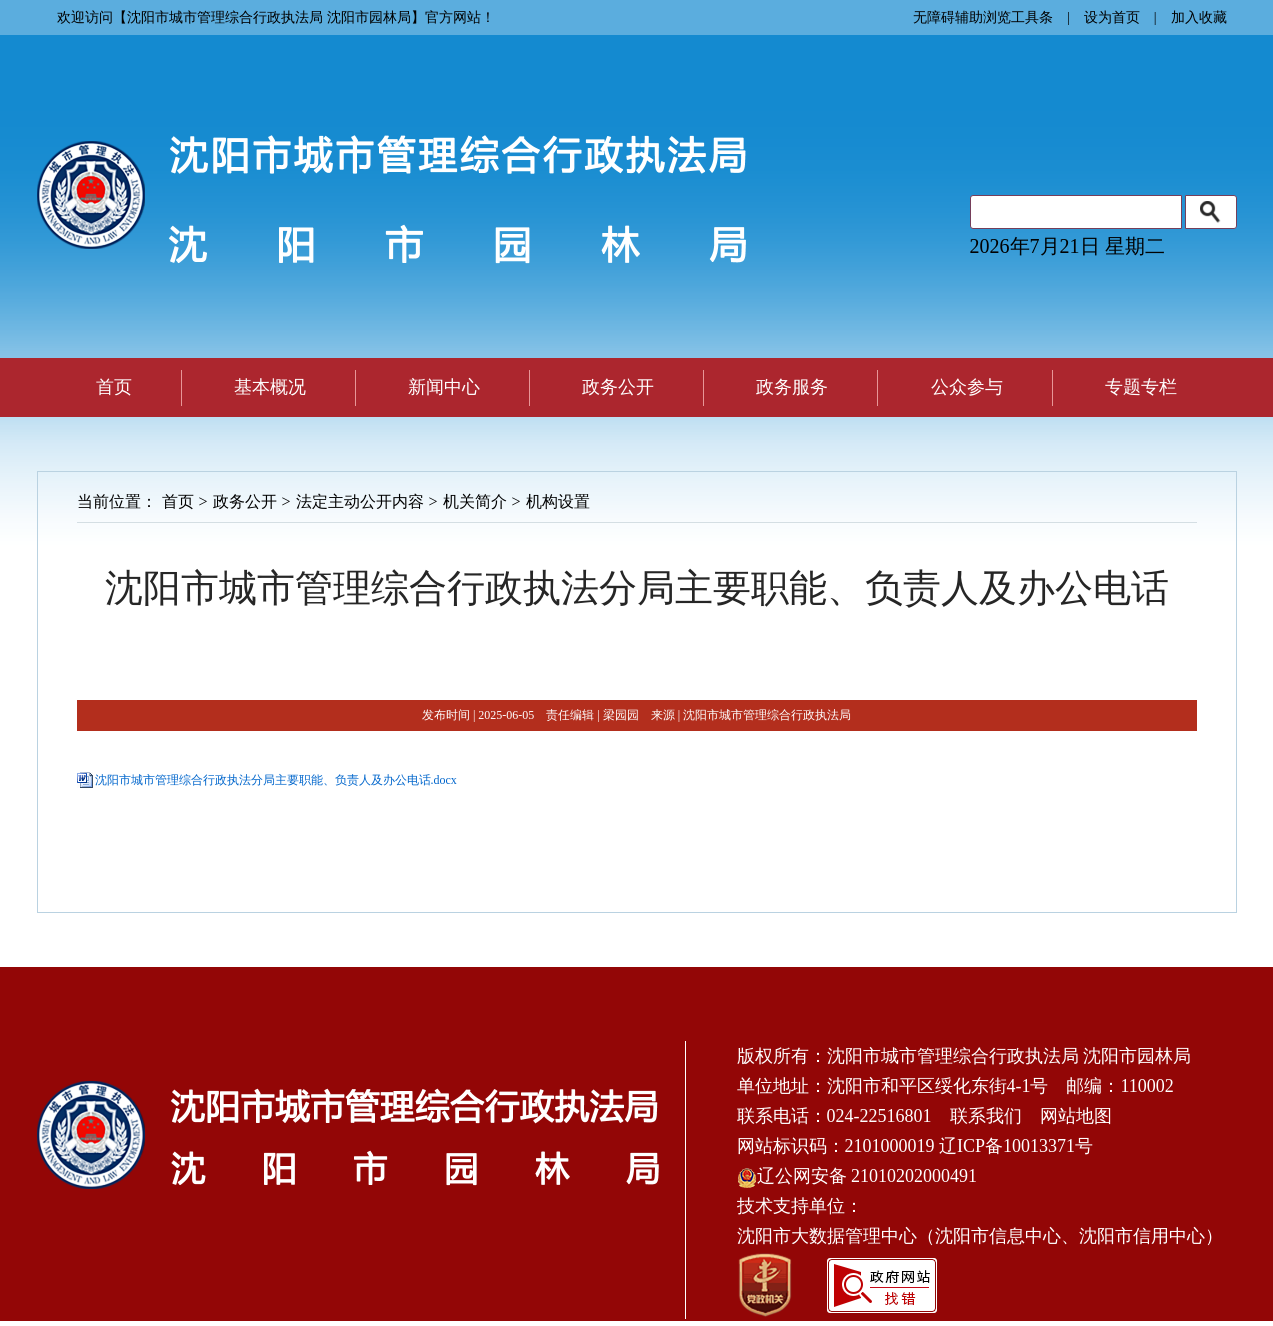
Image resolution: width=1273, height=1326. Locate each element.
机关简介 (475, 501)
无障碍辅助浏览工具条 (983, 17)
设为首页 (1112, 17)
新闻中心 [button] (444, 387)
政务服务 (792, 387)
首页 (114, 387)
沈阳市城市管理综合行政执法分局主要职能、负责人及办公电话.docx (276, 780)
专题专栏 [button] (1141, 387)
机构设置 (558, 501)
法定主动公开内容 (360, 501)
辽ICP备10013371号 (1016, 1146)
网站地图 (1076, 1116)
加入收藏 (1199, 17)
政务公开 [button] (618, 387)
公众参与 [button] (967, 387)
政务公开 (245, 501)
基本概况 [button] (270, 387)
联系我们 (986, 1116)
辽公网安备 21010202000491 (857, 1176)
